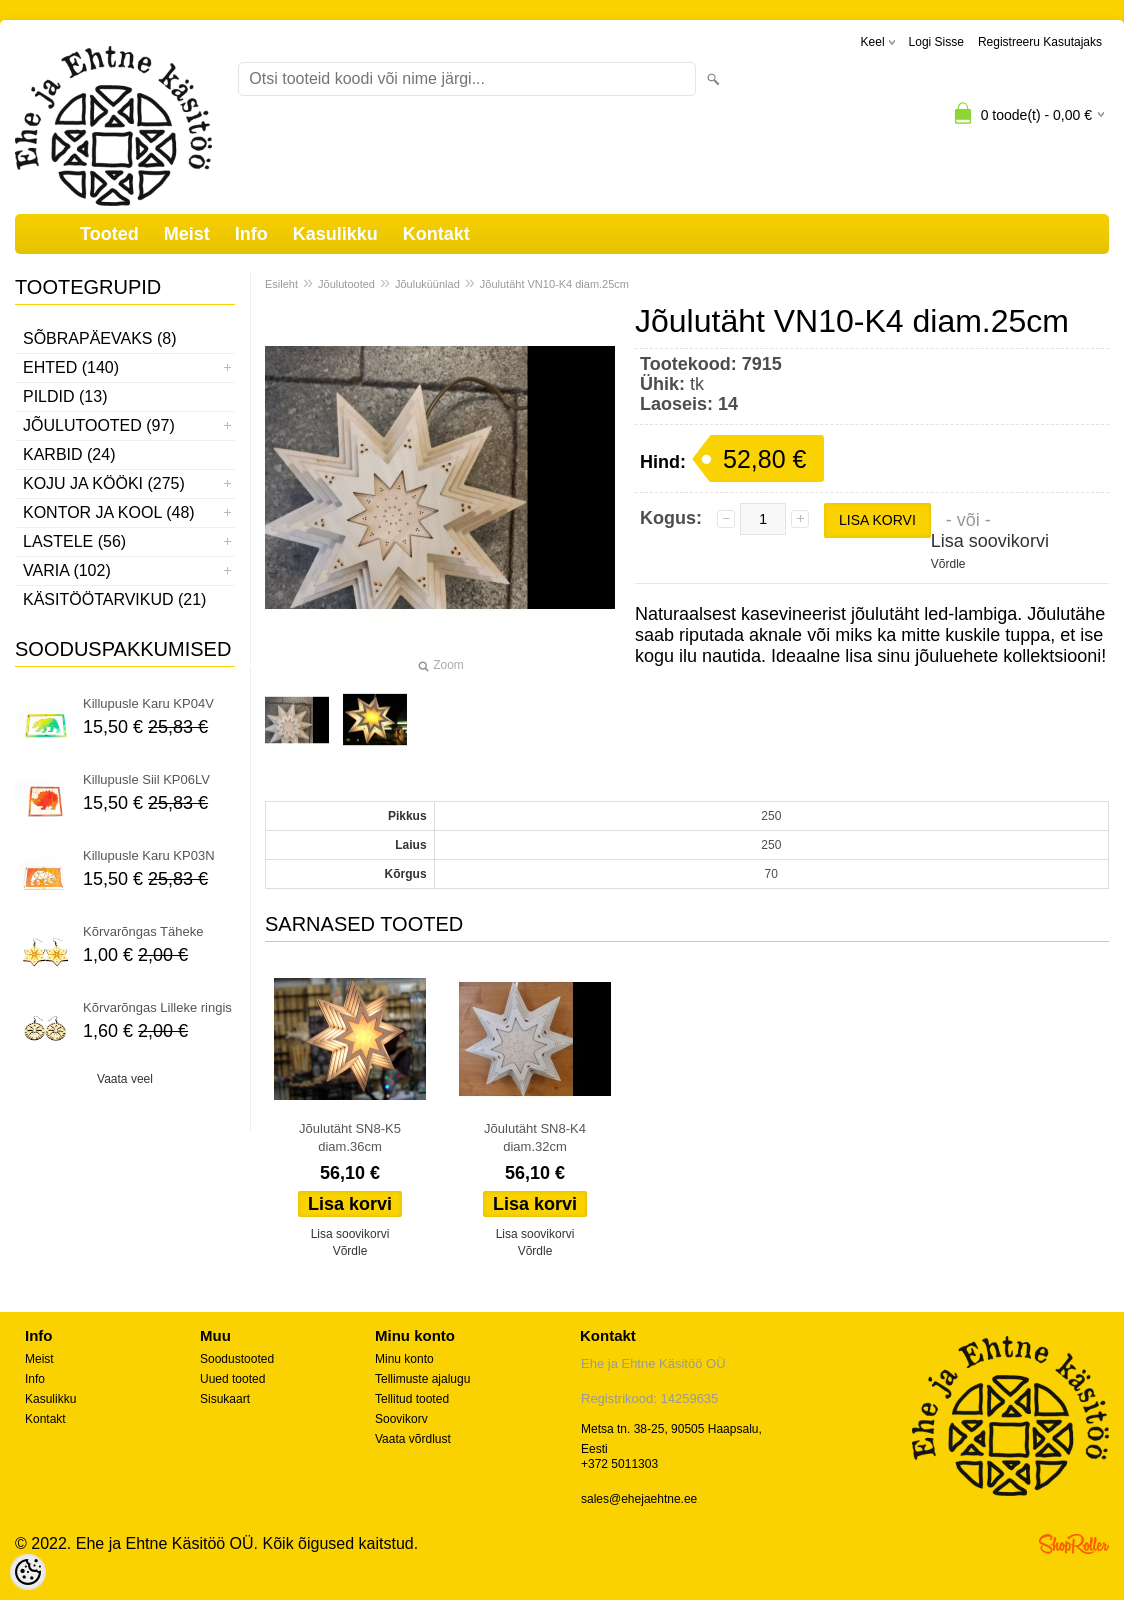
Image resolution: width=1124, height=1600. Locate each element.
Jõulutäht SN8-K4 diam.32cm (535, 1137)
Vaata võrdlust (413, 1439)
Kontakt (436, 234)
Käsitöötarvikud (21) (114, 599)
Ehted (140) (71, 367)
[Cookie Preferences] (28, 1572)
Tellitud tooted (412, 1399)
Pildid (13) (65, 396)
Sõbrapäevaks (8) (100, 338)
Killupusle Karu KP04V (148, 703)
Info (251, 234)
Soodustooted (237, 1359)
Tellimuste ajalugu (422, 1379)
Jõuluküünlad (427, 284)
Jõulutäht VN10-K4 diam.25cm (554, 284)
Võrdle (948, 564)
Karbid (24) (69, 454)
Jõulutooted (346, 284)
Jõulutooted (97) (99, 425)
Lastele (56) (74, 541)
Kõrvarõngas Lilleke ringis (157, 1007)
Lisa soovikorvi (990, 541)
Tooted (109, 234)
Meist (187, 234)
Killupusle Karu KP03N (149, 855)
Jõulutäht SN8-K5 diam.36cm (350, 1137)
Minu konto (404, 1359)
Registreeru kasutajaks (1040, 42)
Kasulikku (335, 234)
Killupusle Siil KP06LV (146, 779)
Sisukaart (225, 1399)
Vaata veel (125, 1079)
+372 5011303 (619, 1464)
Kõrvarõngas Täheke (143, 931)
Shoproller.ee (1074, 1544)
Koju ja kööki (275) (104, 483)
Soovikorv (401, 1419)
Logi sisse (936, 42)
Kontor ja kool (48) (109, 512)
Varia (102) (67, 570)
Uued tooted (232, 1379)
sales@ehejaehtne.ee (639, 1499)
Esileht (281, 284)
